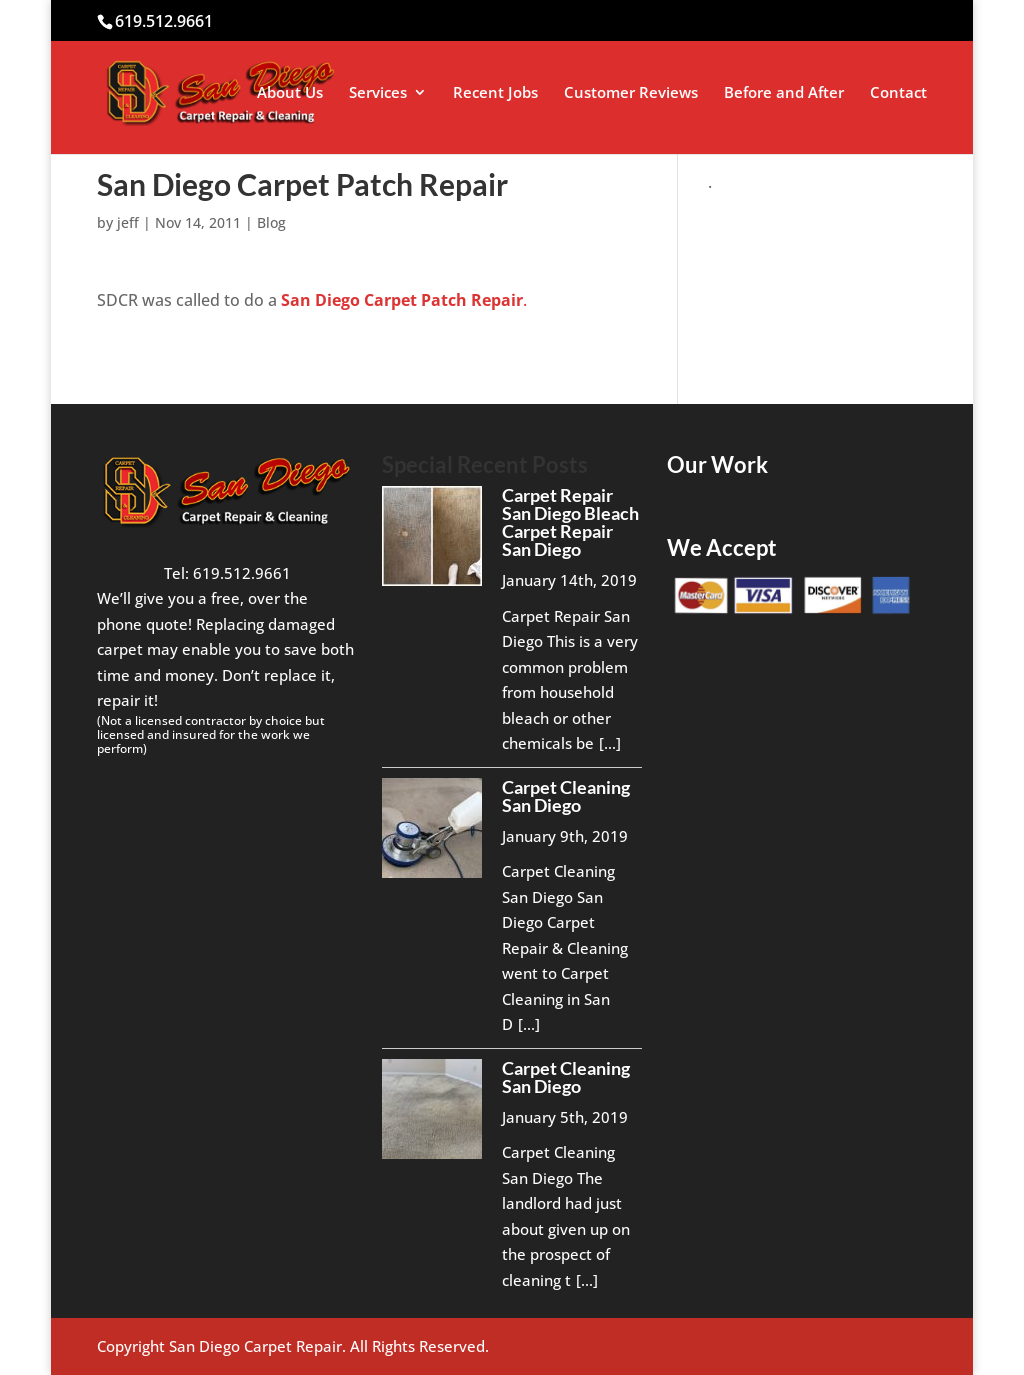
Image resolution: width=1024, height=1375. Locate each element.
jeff (128, 222)
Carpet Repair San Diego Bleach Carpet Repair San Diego (570, 522)
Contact (898, 93)
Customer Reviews (631, 93)
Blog (271, 222)
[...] (610, 743)
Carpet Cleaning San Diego (566, 796)
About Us (290, 93)
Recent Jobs (495, 93)
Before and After (784, 93)
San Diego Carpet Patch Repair (400, 300)
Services (378, 93)
